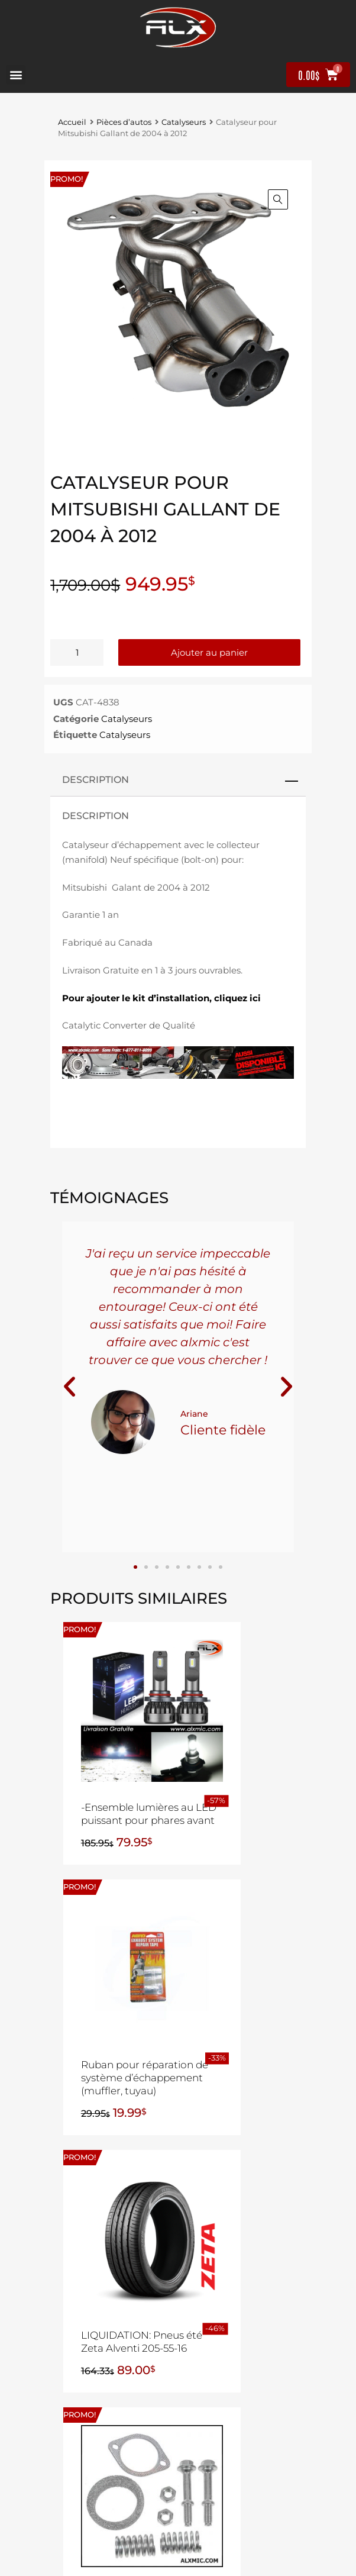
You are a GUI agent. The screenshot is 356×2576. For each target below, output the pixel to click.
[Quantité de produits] (77, 652)
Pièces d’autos (123, 122)
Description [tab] (95, 779)
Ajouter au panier (209, 652)
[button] (15, 75)
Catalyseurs (183, 122)
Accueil (72, 122)
